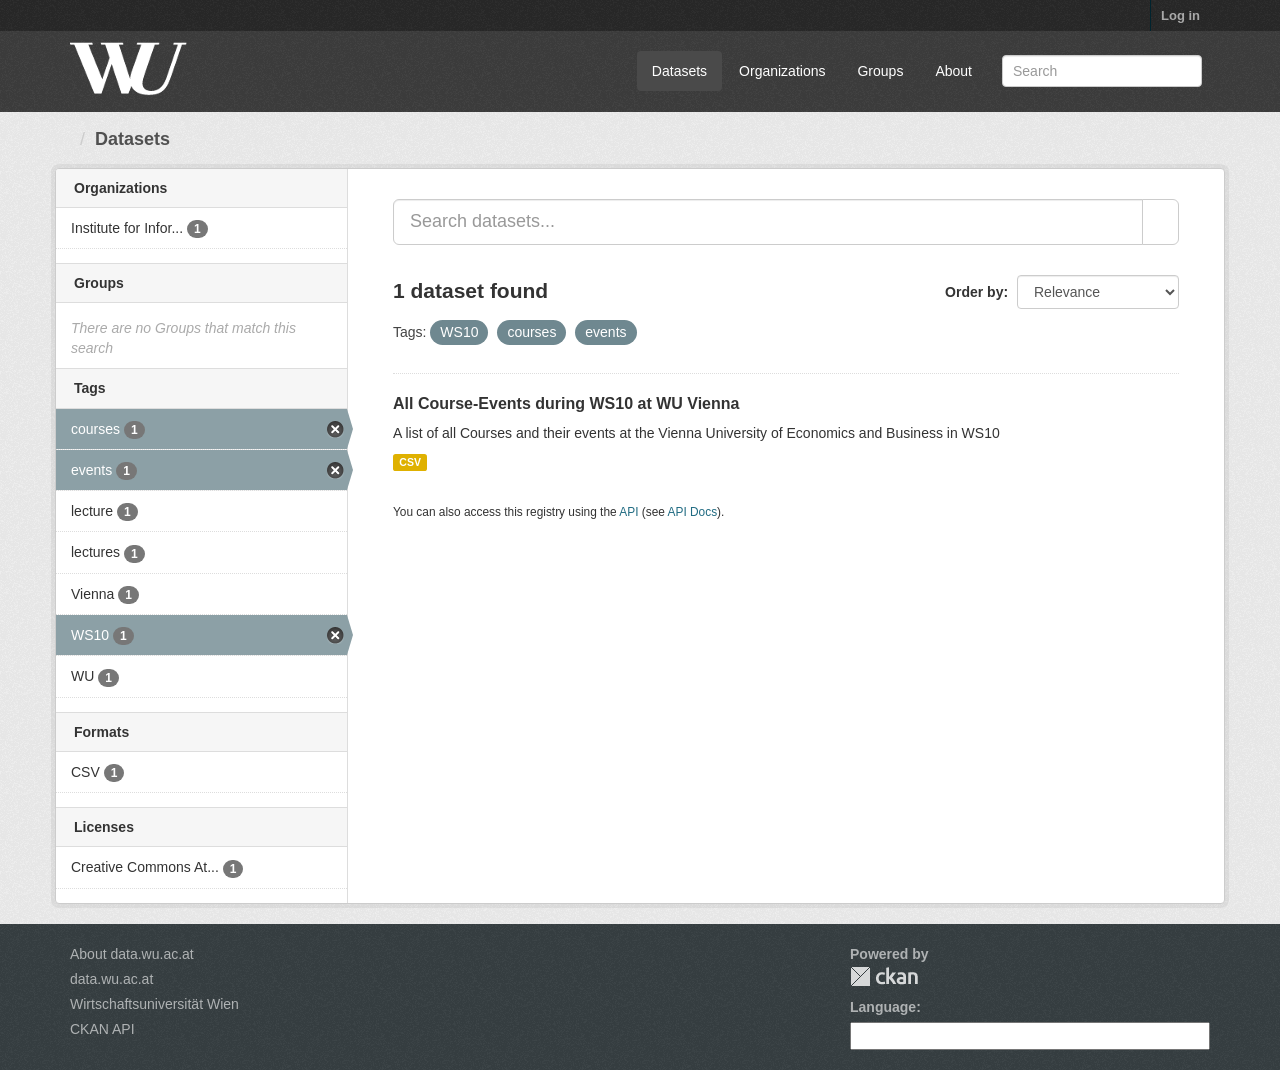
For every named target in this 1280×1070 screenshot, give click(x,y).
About (953, 71)
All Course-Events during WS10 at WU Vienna (566, 403)
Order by (974, 292)
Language (883, 1007)
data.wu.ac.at (111, 979)
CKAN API (102, 1029)
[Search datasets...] (768, 222)
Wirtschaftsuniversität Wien (154, 1004)
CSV (410, 462)
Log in (1180, 15)
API (628, 512)
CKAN (884, 976)
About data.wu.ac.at (132, 954)
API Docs (693, 512)
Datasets (679, 71)
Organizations (782, 71)
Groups (880, 71)
